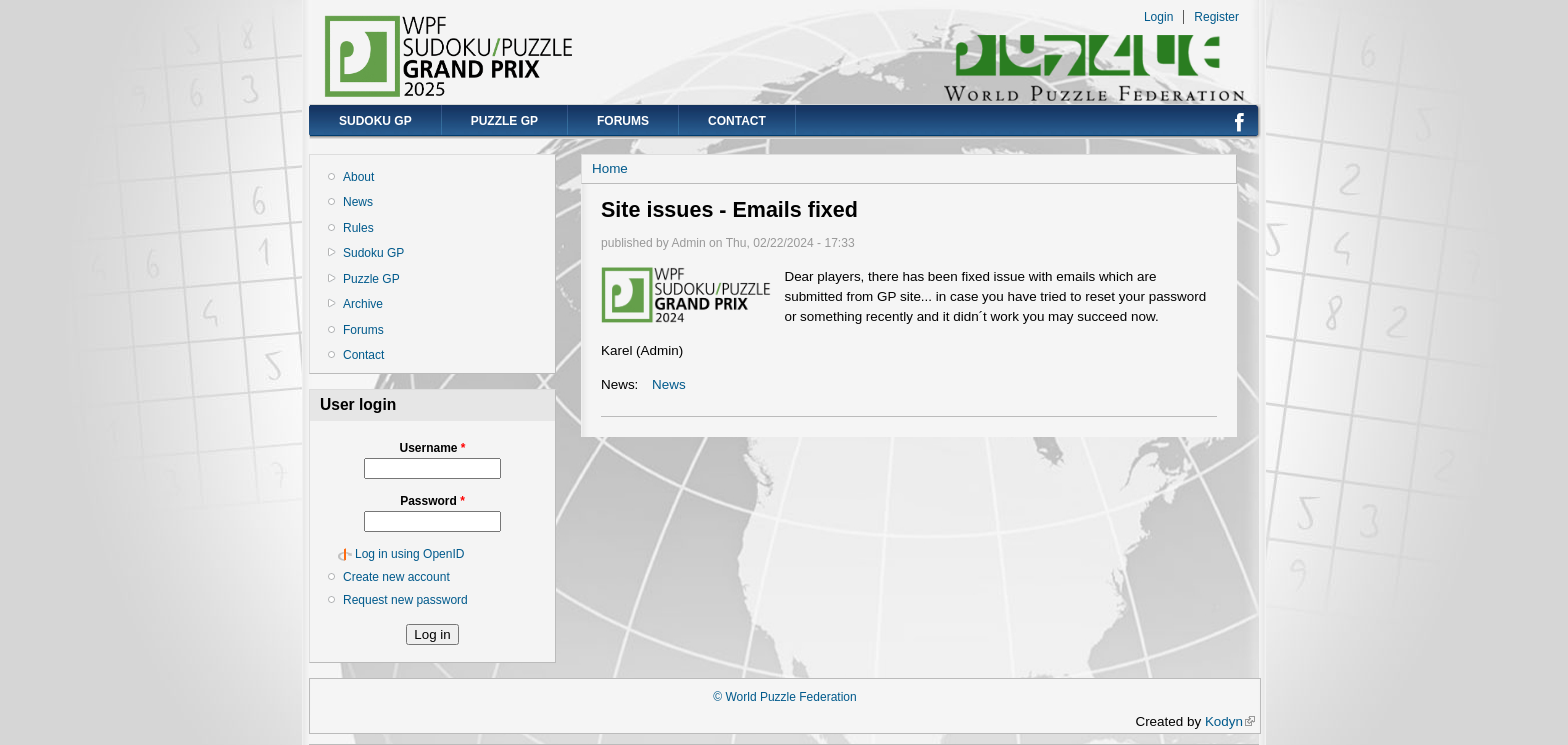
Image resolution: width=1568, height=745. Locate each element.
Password (432, 501)
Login (1158, 17)
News (358, 202)
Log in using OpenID (409, 554)
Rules (358, 228)
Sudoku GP (375, 121)
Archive (363, 304)
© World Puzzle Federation (784, 697)
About (358, 177)
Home (610, 168)
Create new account (396, 577)
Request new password (405, 600)
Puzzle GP (504, 121)
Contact (737, 121)
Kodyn (1230, 721)
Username (432, 448)
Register (1216, 17)
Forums (623, 121)
